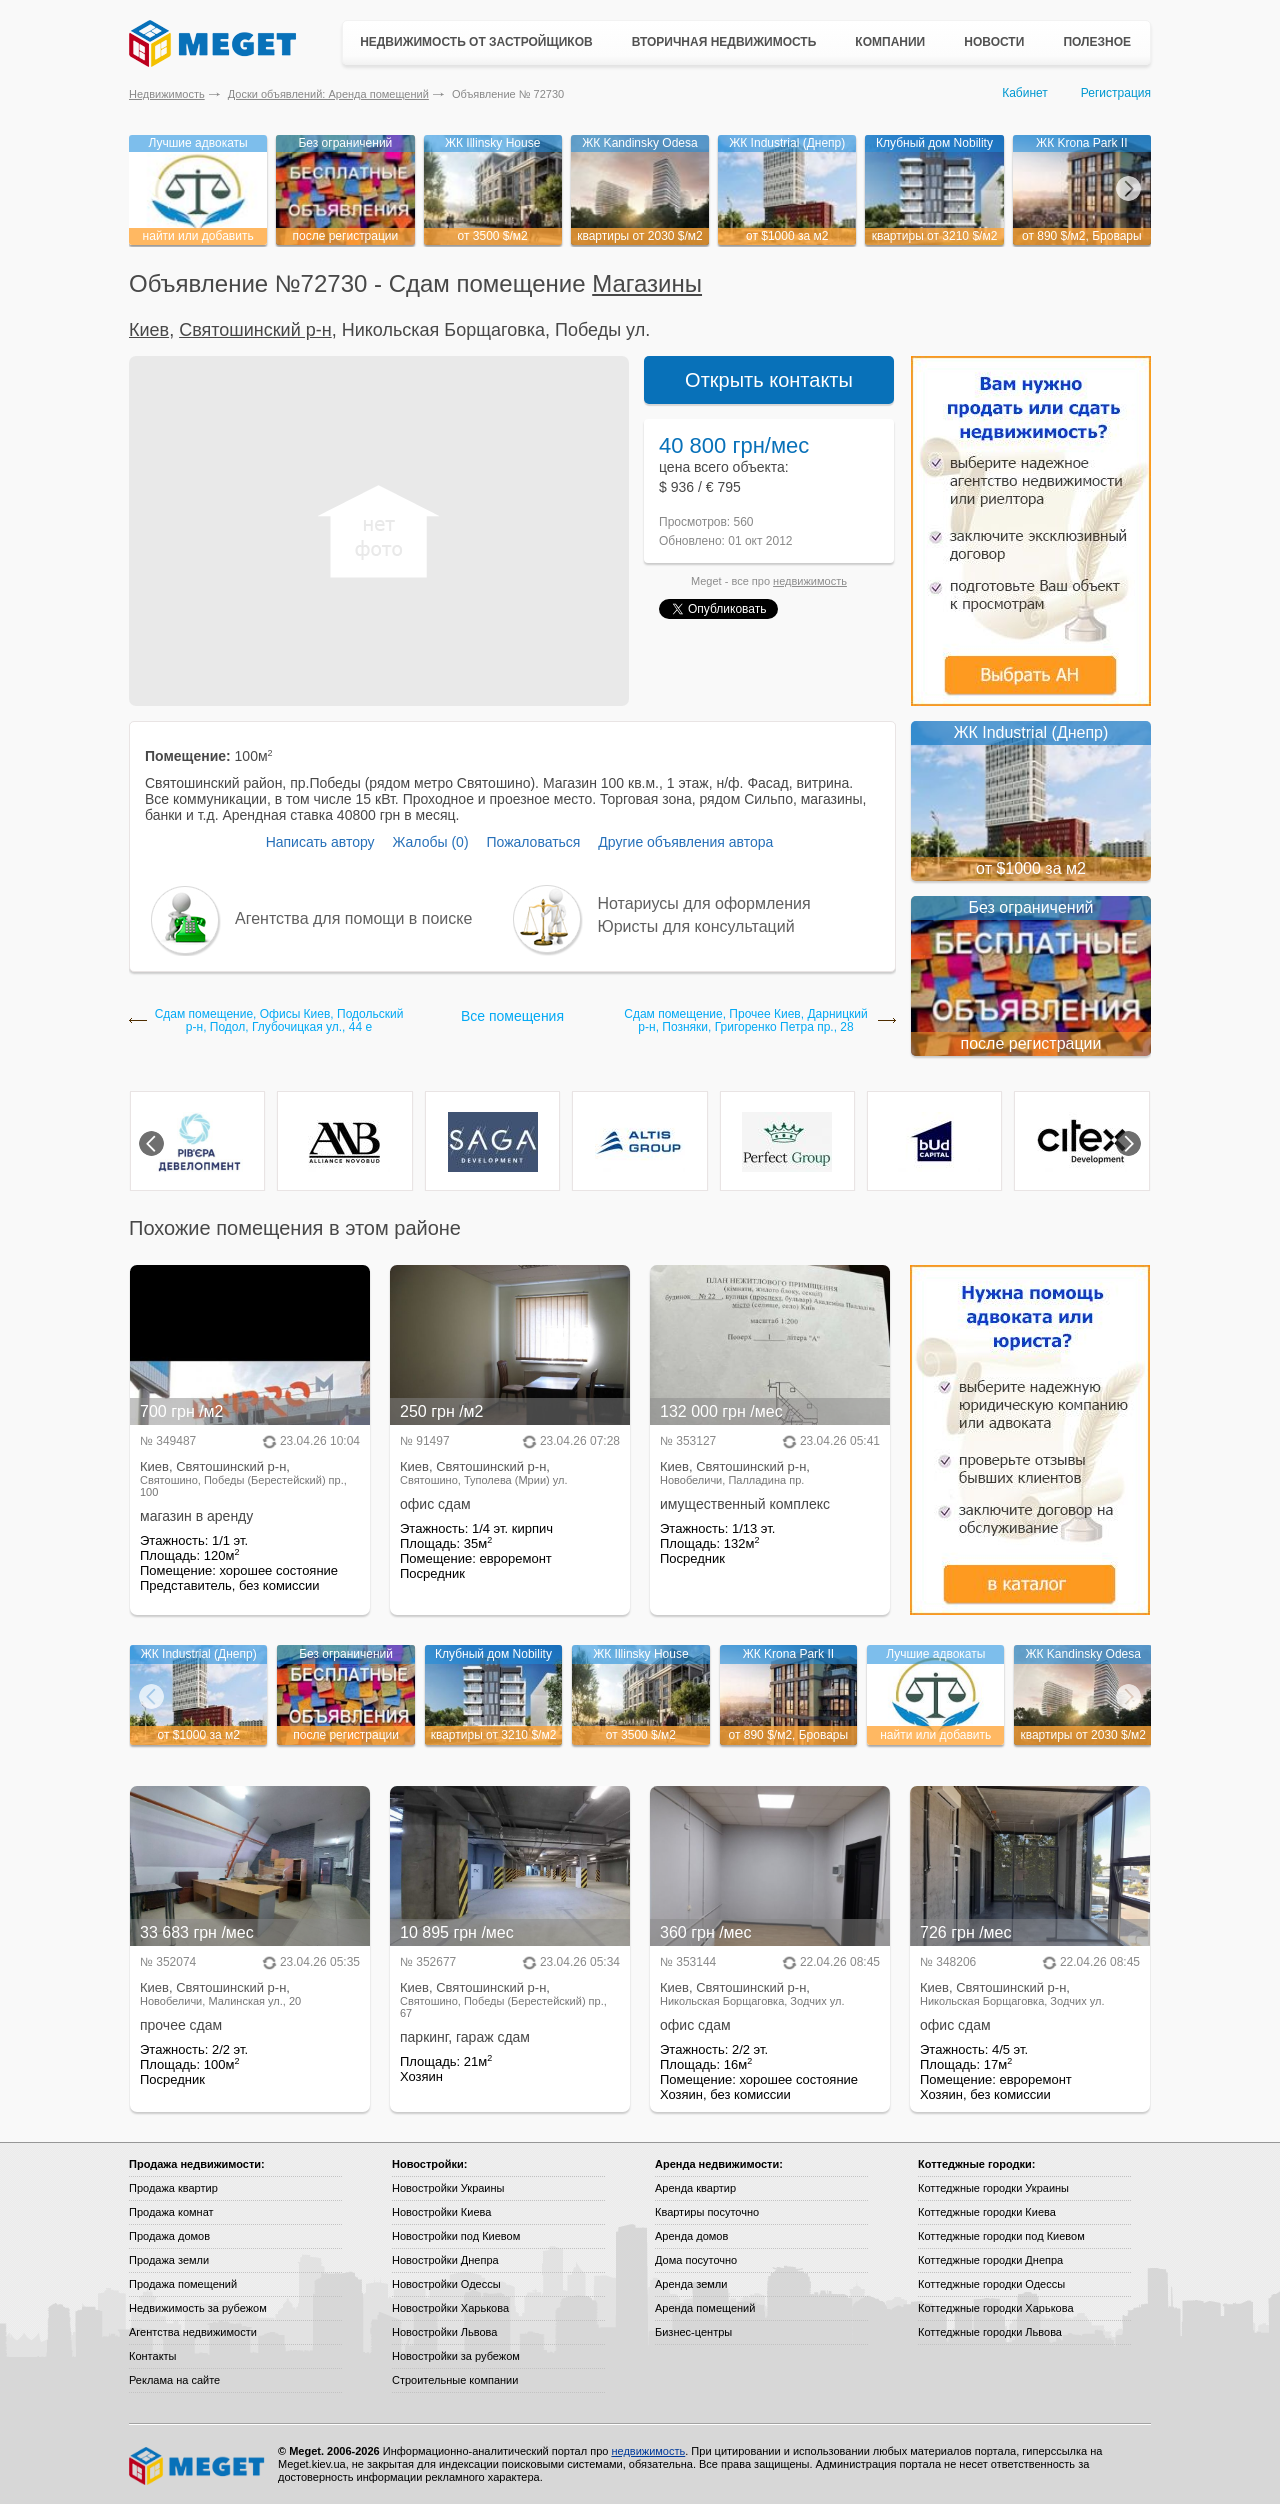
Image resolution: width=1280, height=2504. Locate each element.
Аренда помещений (705, 2308)
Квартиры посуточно (707, 2212)
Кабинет (1025, 93)
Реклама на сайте (174, 2380)
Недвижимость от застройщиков (476, 42)
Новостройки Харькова (450, 2308)
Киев (149, 330)
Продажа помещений (183, 2284)
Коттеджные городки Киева (987, 2212)
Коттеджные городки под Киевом (1001, 2236)
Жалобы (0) (430, 842)
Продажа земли (169, 2260)
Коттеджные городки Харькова (996, 2308)
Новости (994, 42)
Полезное (1097, 42)
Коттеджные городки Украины (993, 2188)
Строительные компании (455, 2380)
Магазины (647, 283)
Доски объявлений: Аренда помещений (328, 94)
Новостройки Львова (444, 2332)
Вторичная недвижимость (724, 42)
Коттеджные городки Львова (990, 2332)
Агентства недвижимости (193, 2332)
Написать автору (320, 842)
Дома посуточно (696, 2260)
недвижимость (810, 581)
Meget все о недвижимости (198, 2466)
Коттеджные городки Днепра (990, 2260)
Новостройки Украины (448, 2188)
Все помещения (512, 1016)
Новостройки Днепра (445, 2260)
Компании (890, 42)
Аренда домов (691, 2236)
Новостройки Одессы (446, 2284)
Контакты (153, 2356)
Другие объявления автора (685, 842)
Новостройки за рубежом (456, 2356)
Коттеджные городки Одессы (991, 2284)
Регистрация (1116, 93)
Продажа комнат (171, 2212)
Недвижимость (167, 94)
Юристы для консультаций (696, 926)
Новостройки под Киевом (456, 2236)
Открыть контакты (769, 380)
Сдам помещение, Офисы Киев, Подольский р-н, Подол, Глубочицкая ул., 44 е (279, 1021)
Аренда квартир (695, 2188)
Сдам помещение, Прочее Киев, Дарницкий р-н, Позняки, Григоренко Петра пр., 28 (746, 1021)
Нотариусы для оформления (704, 903)
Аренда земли (691, 2284)
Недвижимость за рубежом (198, 2308)
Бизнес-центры (693, 2332)
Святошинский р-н (255, 330)
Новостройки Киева (441, 2212)
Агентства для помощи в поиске (353, 918)
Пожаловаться (533, 842)
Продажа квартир (173, 2188)
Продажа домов (169, 2236)
